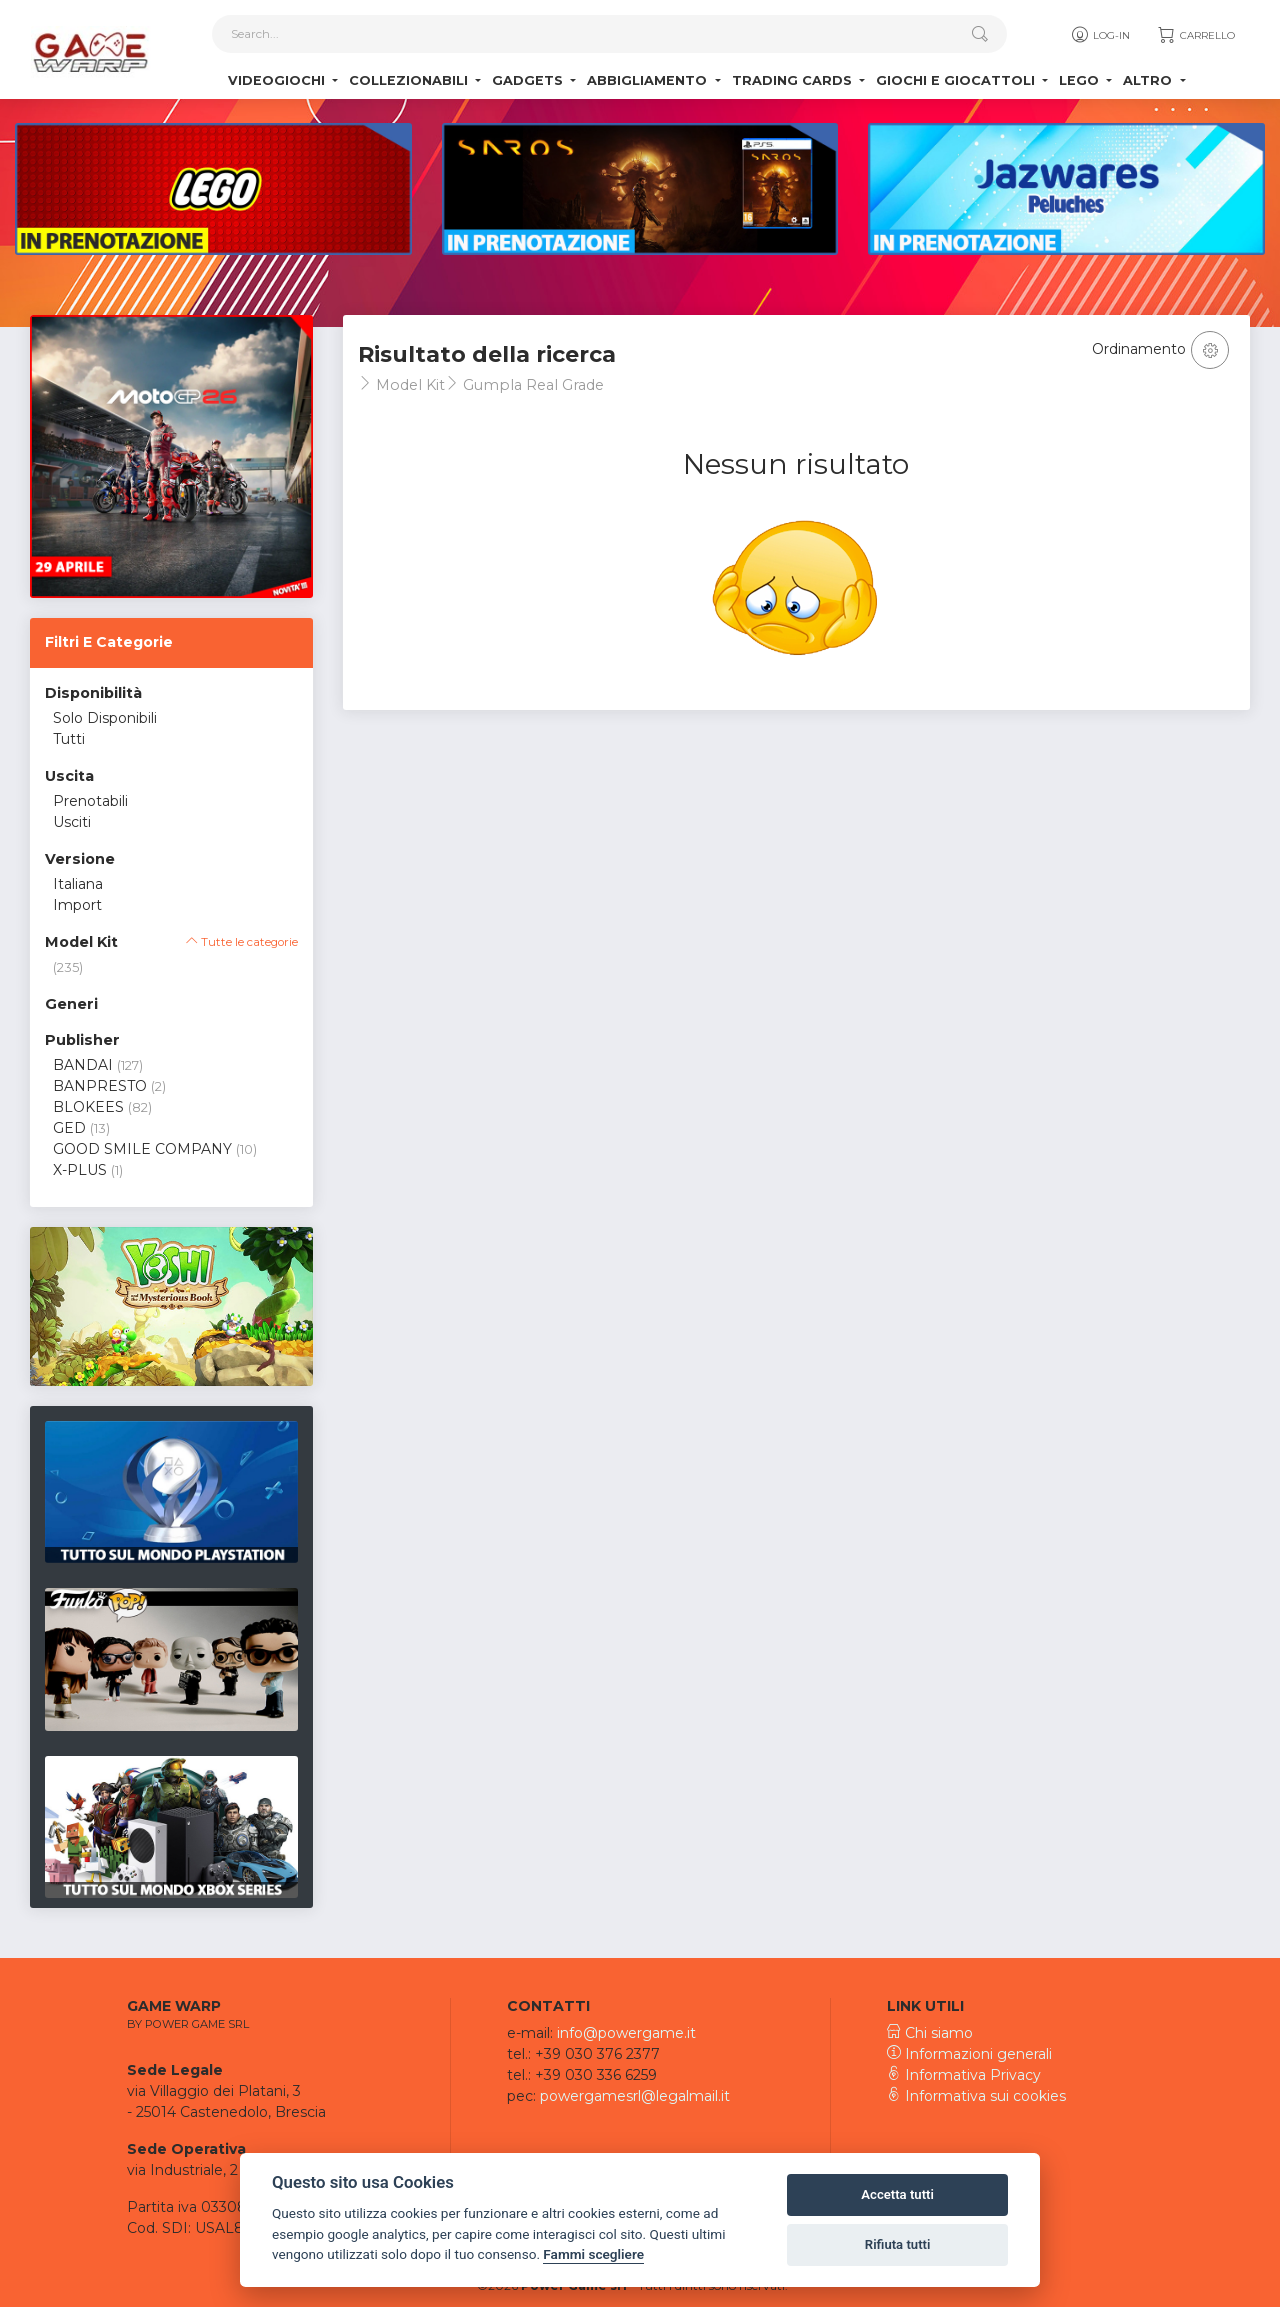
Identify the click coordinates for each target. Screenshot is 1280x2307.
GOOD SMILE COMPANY (142, 1149)
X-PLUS (80, 1170)
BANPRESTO (100, 1086)
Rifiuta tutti (898, 2244)
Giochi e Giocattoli (957, 80)
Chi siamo (930, 2033)
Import (77, 905)
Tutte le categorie (242, 942)
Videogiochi (278, 80)
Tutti (69, 739)
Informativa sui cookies (976, 2096)
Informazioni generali (969, 2054)
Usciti (72, 822)
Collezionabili (410, 80)
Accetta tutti (897, 2194)
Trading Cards (794, 80)
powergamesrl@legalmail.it (635, 2096)
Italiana (78, 884)
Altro (1149, 80)
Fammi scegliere (593, 2254)
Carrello (1195, 35)
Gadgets (529, 80)
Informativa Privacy (964, 2075)
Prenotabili (90, 801)
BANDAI (83, 1065)
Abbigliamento (649, 80)
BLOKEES (88, 1107)
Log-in (1099, 35)
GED (69, 1128)
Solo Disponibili (105, 718)
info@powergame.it (626, 2033)
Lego (1081, 80)
